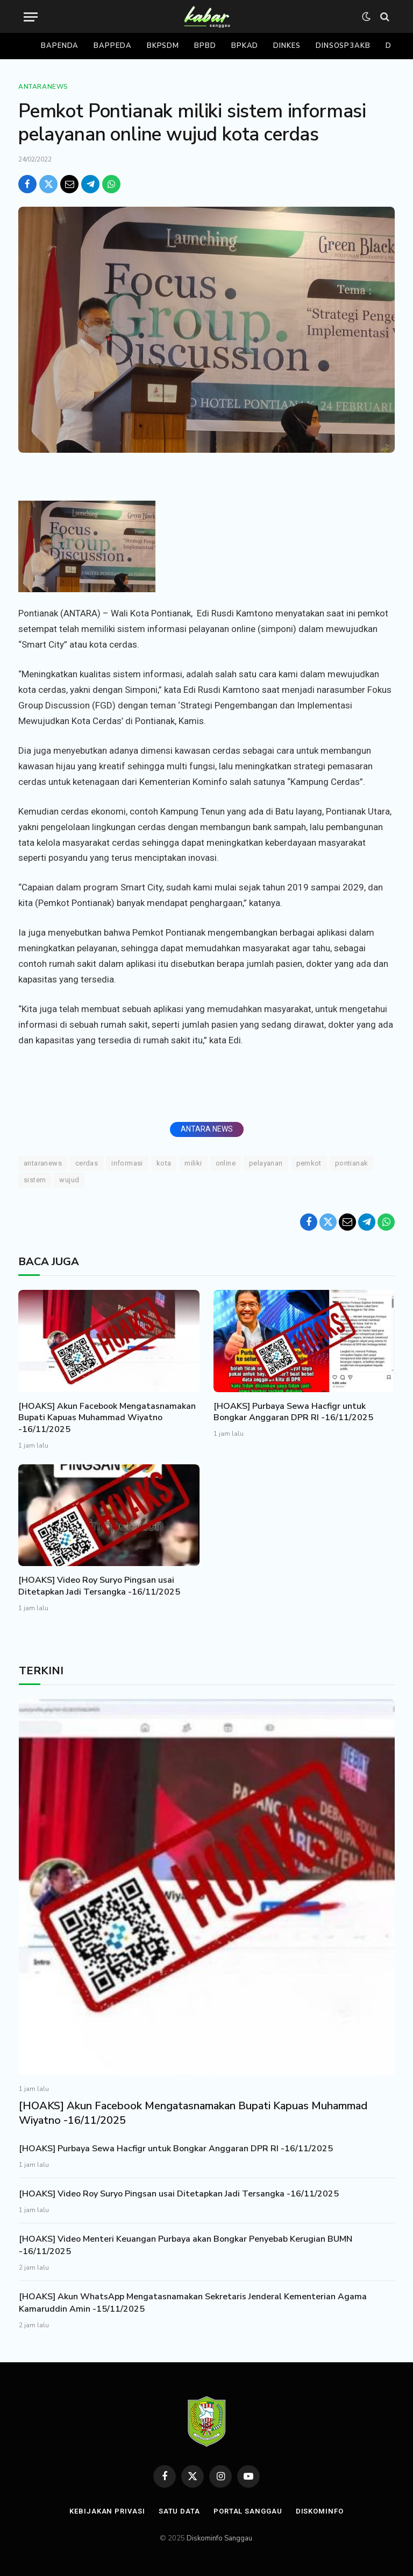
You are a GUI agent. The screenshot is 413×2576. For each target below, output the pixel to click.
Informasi (127, 1163)
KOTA (164, 1163)
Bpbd (205, 46)
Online (226, 1163)
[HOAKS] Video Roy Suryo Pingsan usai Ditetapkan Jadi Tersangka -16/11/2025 (99, 1586)
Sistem (35, 1180)
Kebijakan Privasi (107, 2511)
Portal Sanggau (247, 2511)
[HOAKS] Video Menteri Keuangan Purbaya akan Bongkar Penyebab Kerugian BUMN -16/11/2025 (185, 2245)
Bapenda (60, 46)
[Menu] (31, 17)
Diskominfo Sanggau (219, 2538)
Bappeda (112, 46)
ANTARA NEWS (207, 1129)
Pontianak (351, 1163)
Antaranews (43, 86)
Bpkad (245, 46)
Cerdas (86, 1163)
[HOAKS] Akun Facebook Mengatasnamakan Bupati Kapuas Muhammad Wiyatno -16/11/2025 (107, 1418)
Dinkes (286, 46)
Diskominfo (320, 2511)
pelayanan (266, 1163)
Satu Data (179, 2511)
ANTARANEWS (43, 1163)
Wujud (69, 1180)
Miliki (193, 1163)
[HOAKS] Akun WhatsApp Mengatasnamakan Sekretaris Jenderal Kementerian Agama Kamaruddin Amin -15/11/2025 (193, 2303)
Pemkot (309, 1163)
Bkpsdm (163, 46)
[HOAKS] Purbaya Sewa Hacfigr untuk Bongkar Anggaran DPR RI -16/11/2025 (293, 1412)
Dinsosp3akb (343, 46)
